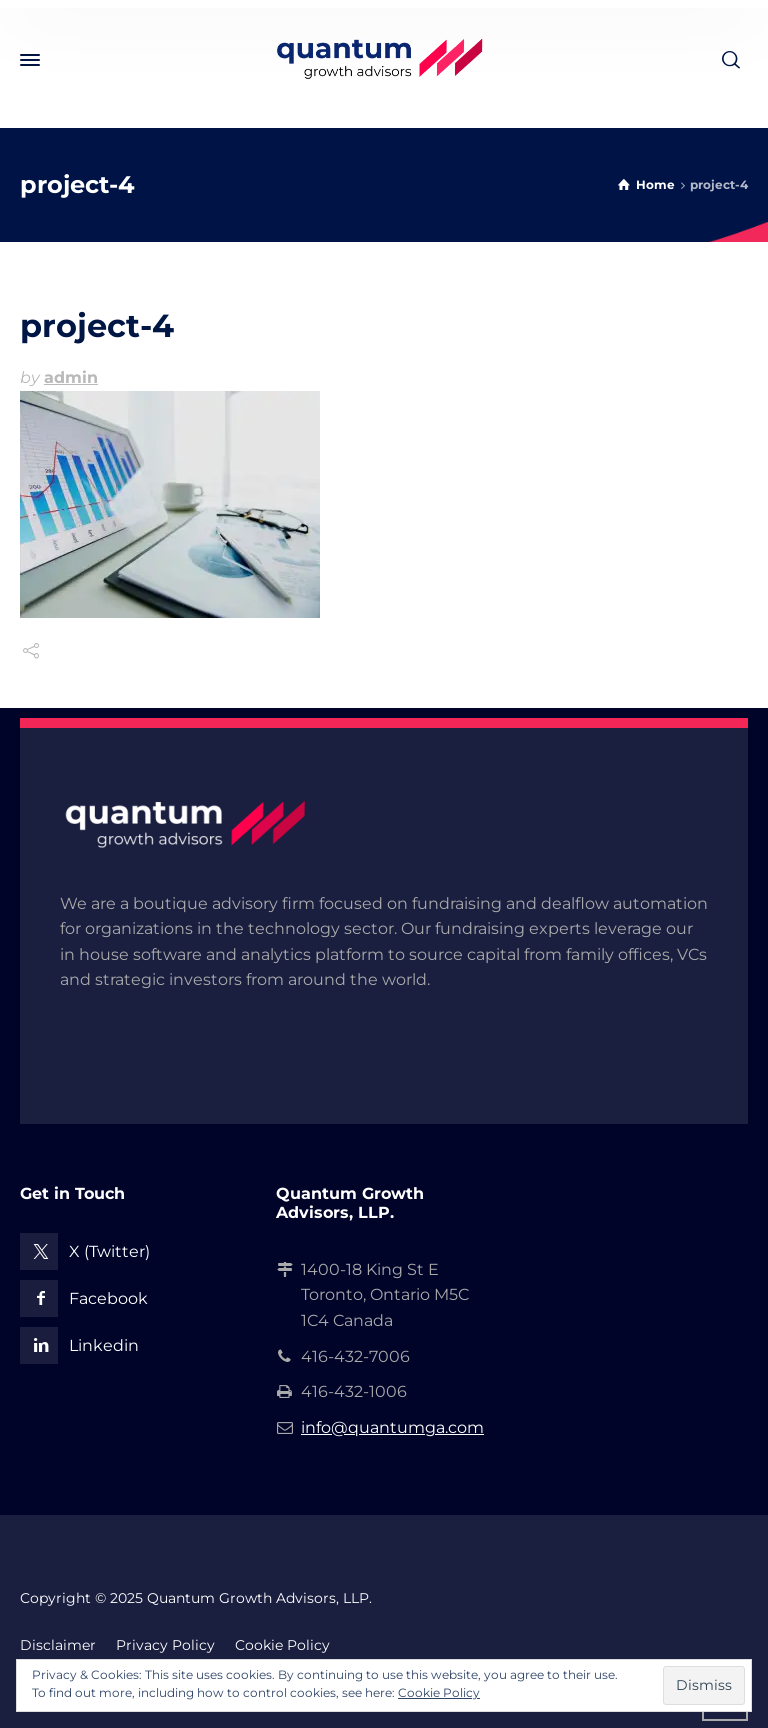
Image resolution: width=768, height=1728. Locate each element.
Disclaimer (58, 1645)
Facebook (108, 1298)
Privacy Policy (165, 1645)
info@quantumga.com (392, 1427)
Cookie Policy (282, 1645)
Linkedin (104, 1345)
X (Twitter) (109, 1251)
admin (71, 377)
